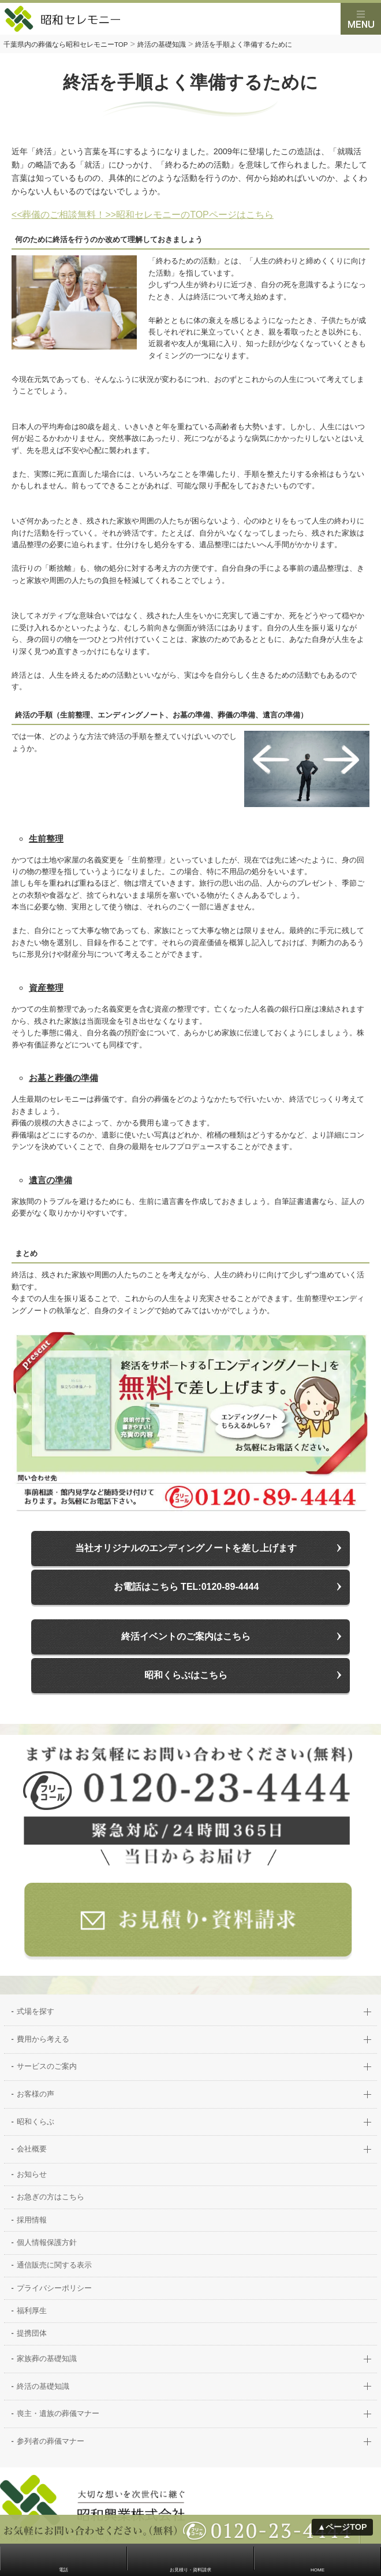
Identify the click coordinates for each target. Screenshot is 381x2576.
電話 (63, 2570)
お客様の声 (35, 2094)
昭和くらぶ (35, 2122)
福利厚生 (32, 2311)
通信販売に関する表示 (54, 2265)
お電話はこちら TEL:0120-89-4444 (186, 1587)
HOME (317, 2570)
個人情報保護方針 (47, 2243)
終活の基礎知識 (43, 2387)
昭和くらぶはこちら (185, 1675)
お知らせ (32, 2175)
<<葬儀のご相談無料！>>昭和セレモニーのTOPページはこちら (143, 215)
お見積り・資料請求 (190, 2570)
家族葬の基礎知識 (47, 2359)
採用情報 (32, 2220)
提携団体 (32, 2333)
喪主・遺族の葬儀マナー (58, 2414)
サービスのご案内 (47, 2067)
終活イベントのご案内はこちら (186, 1636)
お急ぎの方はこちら (50, 2197)
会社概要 (32, 2149)
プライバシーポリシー (54, 2288)
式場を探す (35, 2012)
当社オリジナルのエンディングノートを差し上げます (186, 1548)
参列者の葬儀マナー (50, 2441)
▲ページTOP (342, 2527)
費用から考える (43, 2039)
